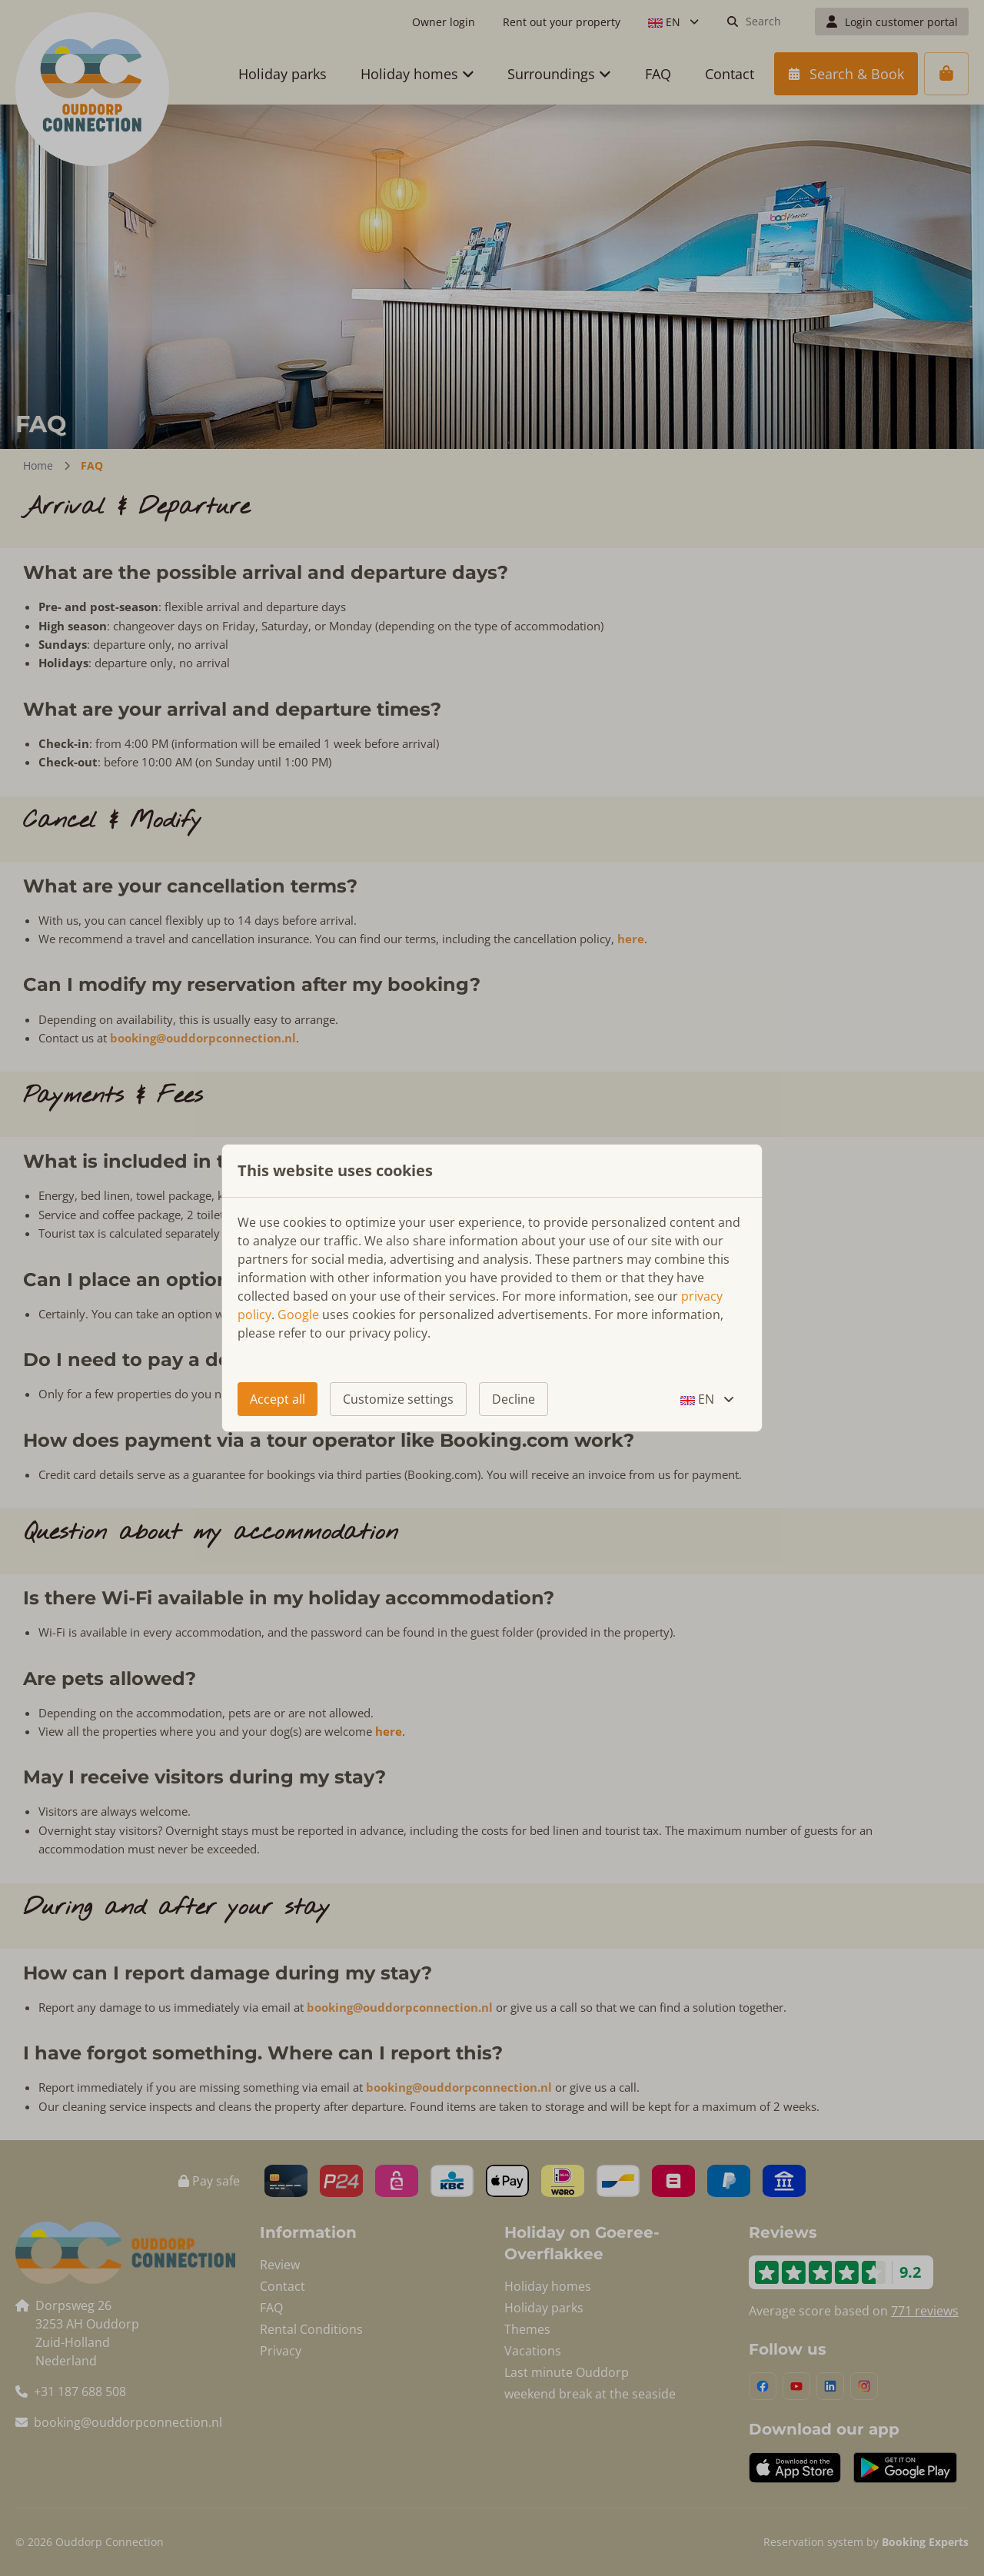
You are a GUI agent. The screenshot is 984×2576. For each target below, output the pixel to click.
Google (298, 1314)
